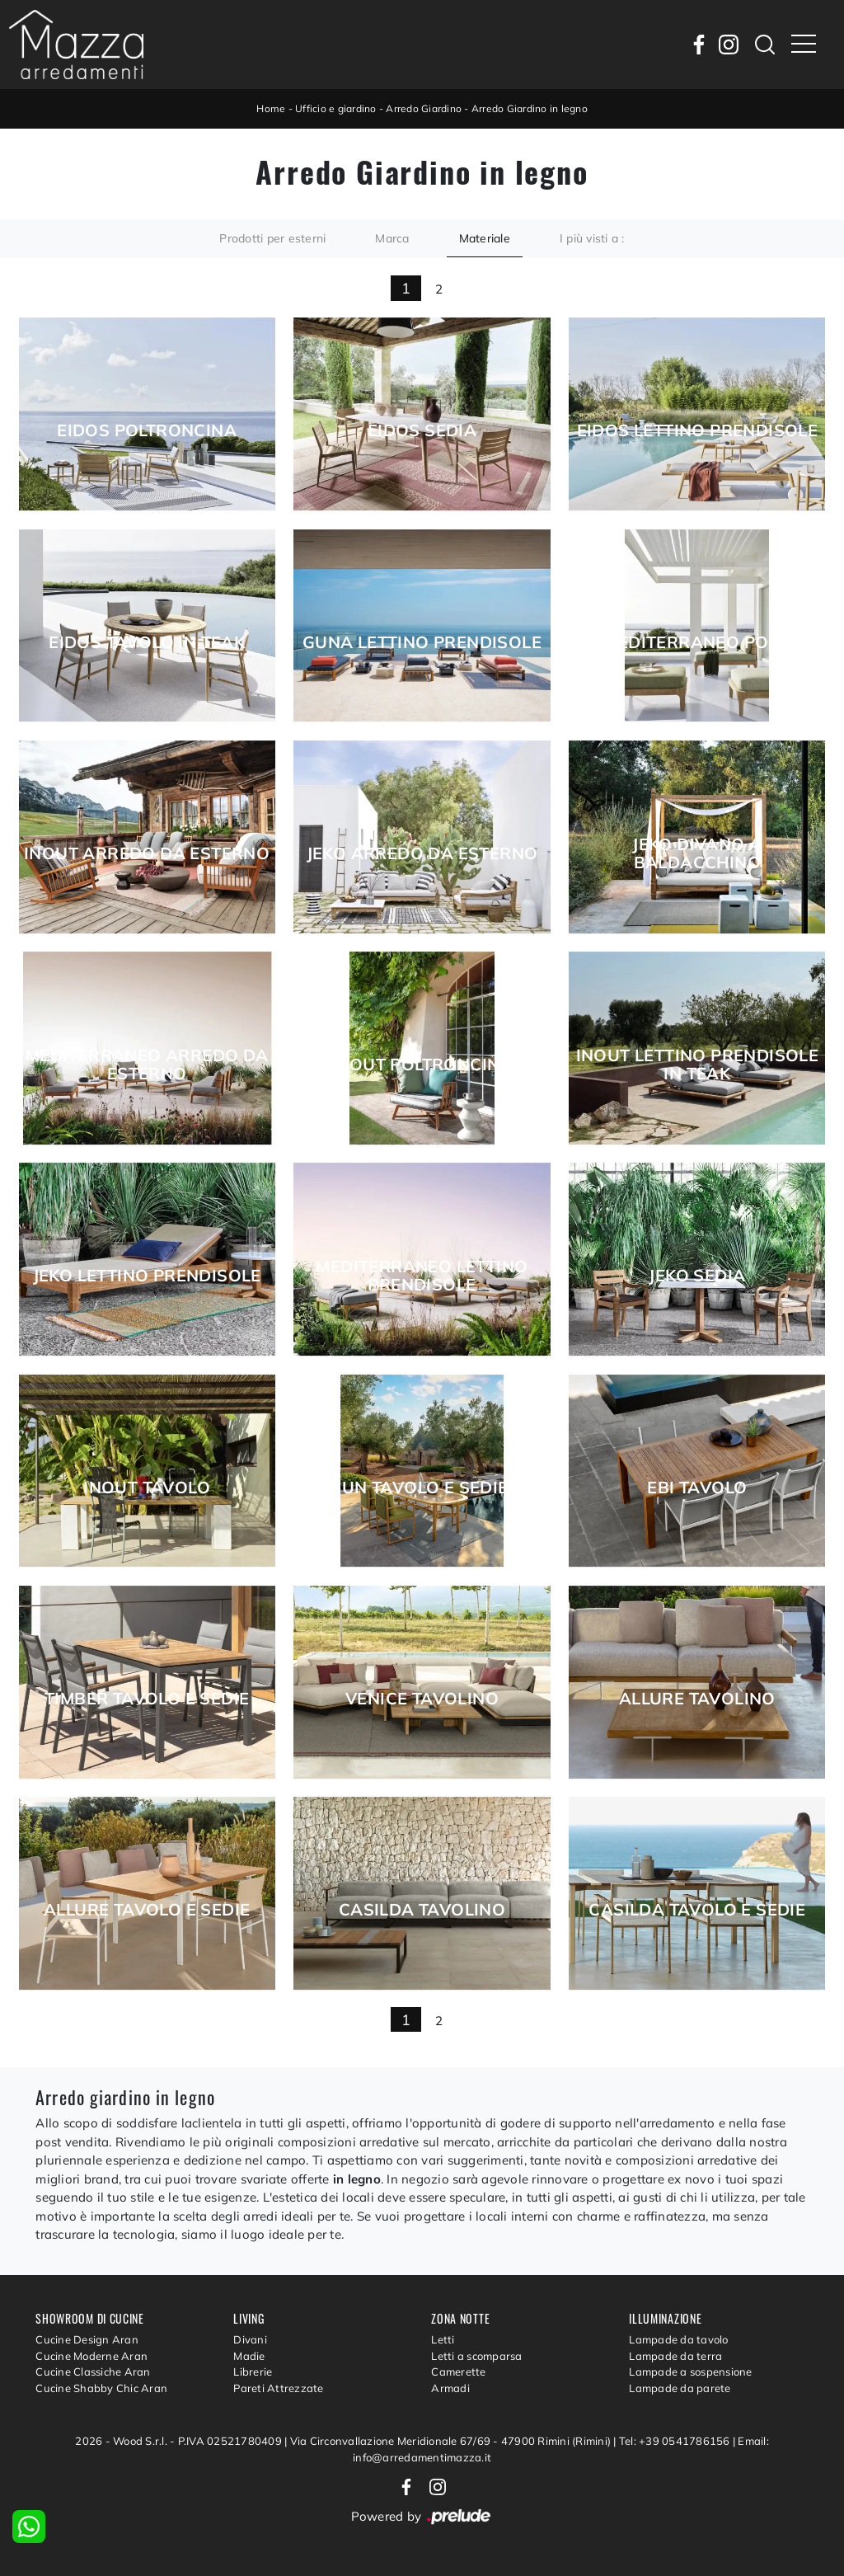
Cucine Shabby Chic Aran (101, 2388)
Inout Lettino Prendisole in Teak (697, 1064)
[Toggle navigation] (803, 44)
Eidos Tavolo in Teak (147, 642)
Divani (250, 2339)
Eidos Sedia (422, 430)
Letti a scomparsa (476, 2355)
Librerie (252, 2371)
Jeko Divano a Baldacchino (697, 853)
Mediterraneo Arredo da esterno (147, 1064)
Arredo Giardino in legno (529, 108)
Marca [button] (392, 238)
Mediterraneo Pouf (696, 642)
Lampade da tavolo (678, 2339)
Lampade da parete (679, 2388)
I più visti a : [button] (592, 238)
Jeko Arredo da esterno (422, 853)
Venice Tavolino (422, 1699)
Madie (249, 2355)
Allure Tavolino (697, 1699)
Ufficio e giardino (336, 108)
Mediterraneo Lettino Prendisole (422, 1275)
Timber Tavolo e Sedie (147, 1699)
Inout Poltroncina (422, 1064)
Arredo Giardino (424, 108)
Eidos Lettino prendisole (697, 430)
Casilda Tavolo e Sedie (696, 1910)
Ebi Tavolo (697, 1487)
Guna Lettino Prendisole (422, 642)
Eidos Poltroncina (147, 430)
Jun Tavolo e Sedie (421, 1487)
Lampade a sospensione (690, 2371)
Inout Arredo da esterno (147, 853)
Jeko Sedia (697, 1276)
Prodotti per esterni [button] (272, 238)
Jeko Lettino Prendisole (147, 1276)
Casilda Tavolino (422, 1910)
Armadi (450, 2388)
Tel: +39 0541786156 (676, 2440)
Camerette (458, 2371)
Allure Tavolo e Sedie (147, 1910)
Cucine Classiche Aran (92, 2371)
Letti (442, 2339)
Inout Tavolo (146, 1487)
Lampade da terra (675, 2355)
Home (270, 108)
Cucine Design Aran (86, 2339)
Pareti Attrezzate (278, 2388)
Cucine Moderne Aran (91, 2355)
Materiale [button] (484, 238)
